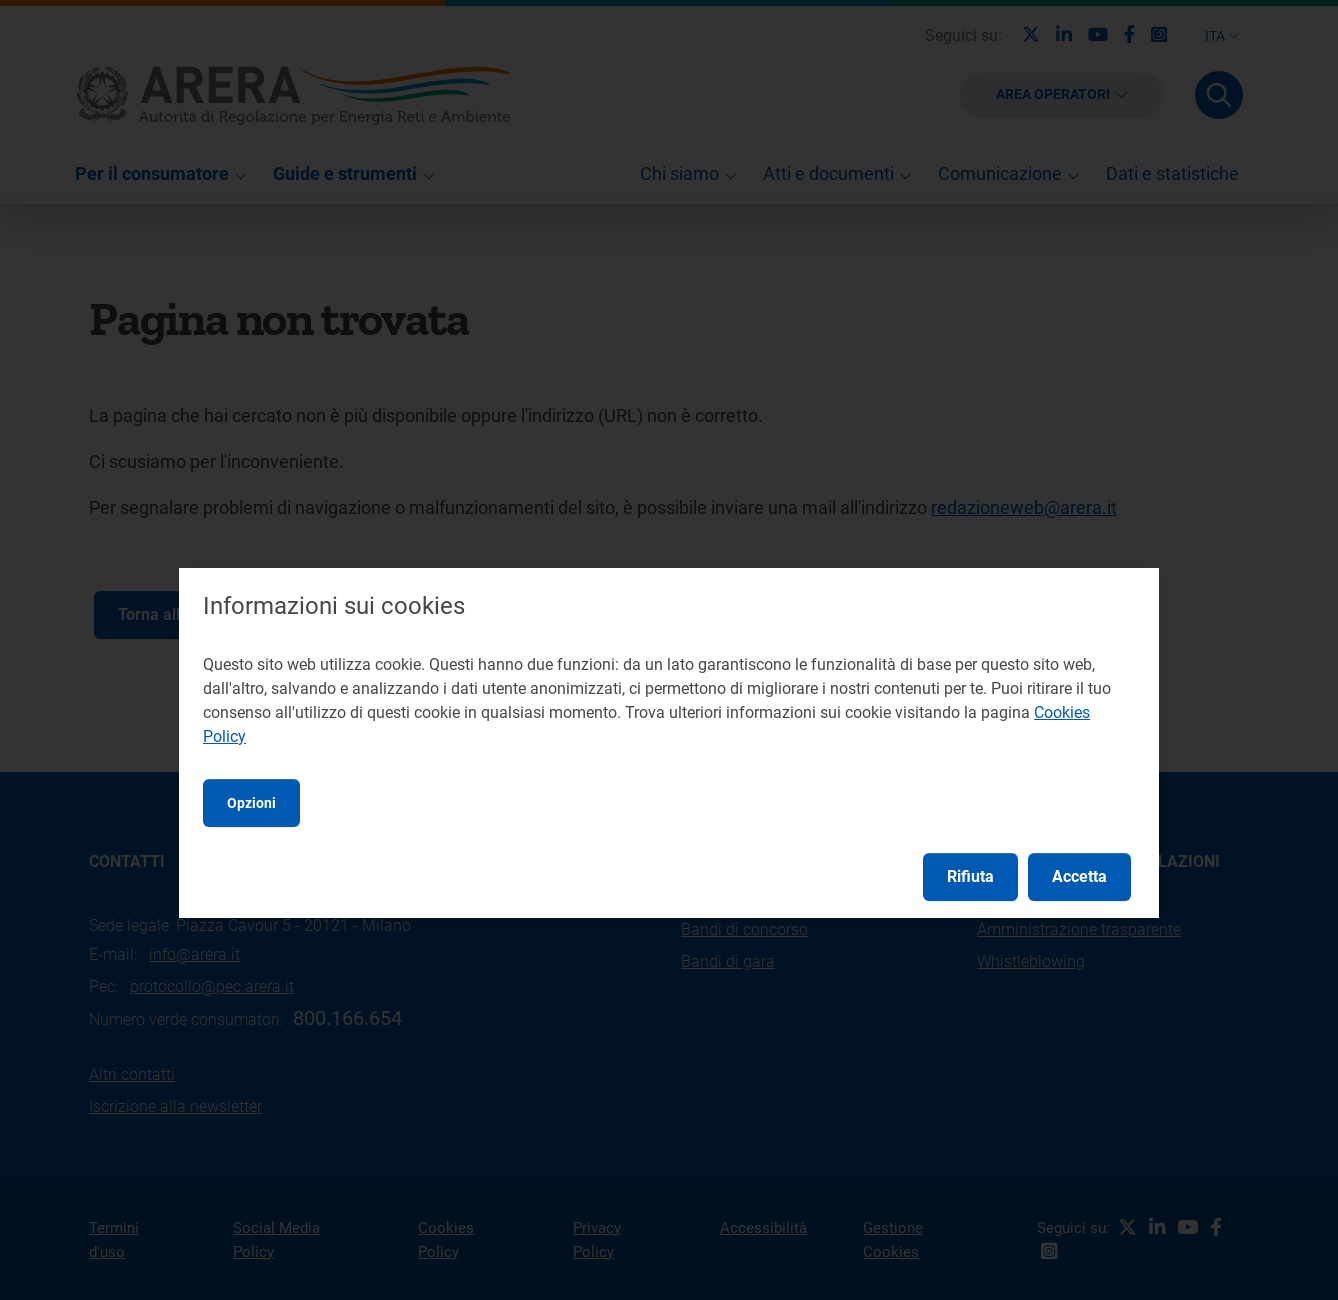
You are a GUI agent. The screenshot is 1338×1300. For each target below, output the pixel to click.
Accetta (1079, 876)
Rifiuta (970, 876)
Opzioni (251, 803)
